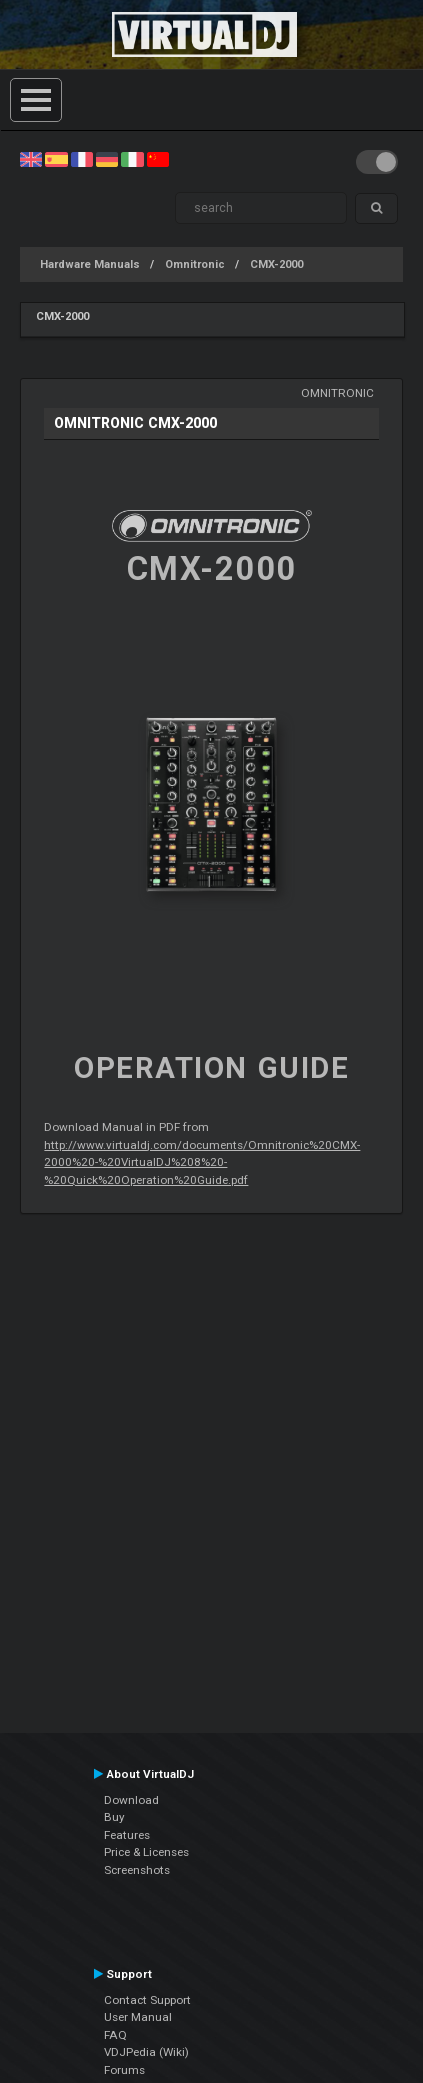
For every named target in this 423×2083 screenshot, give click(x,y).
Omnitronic (195, 264)
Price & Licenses (146, 1852)
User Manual (138, 2017)
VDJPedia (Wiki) (146, 2052)
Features (127, 1835)
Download (131, 1800)
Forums (124, 2070)
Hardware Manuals (90, 264)
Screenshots (137, 1870)
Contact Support (147, 2000)
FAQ (115, 2035)
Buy (114, 1817)
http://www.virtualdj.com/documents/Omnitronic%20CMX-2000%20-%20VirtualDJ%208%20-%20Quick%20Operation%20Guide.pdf (202, 1162)
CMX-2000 (276, 264)
